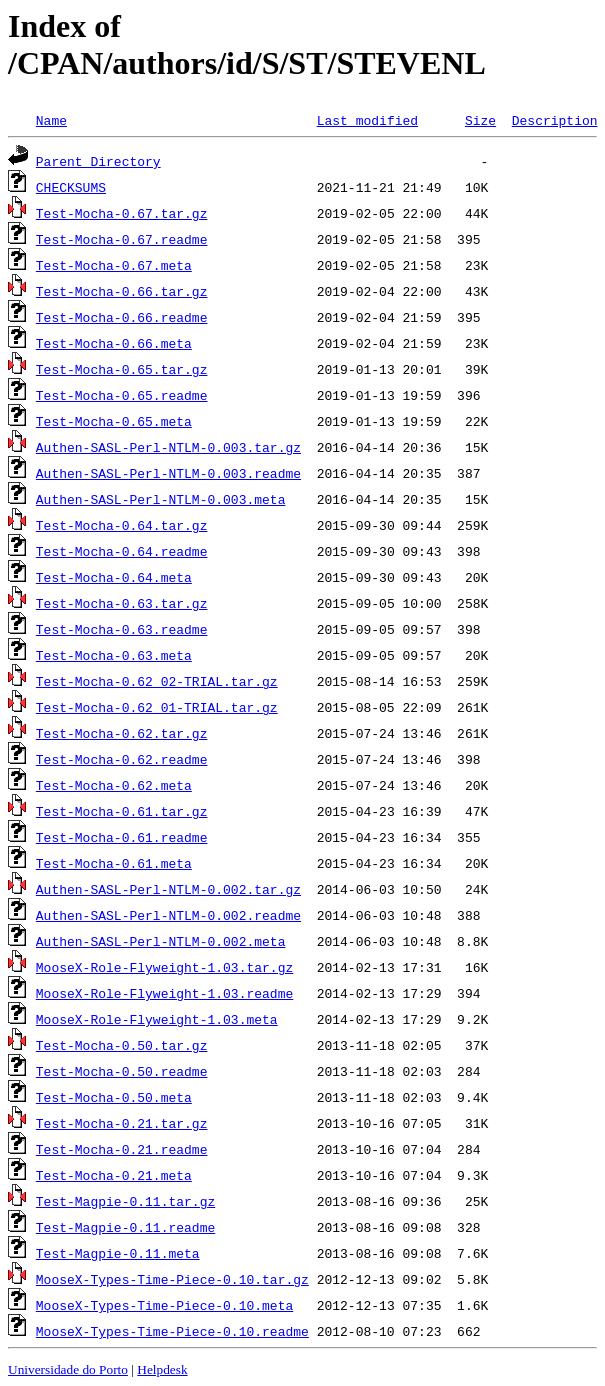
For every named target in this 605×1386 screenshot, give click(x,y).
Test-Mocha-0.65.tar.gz (122, 369)
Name (51, 120)
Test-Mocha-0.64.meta (114, 577)
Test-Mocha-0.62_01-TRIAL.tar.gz (157, 707)
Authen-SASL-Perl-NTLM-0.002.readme (168, 915)
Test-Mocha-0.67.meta (114, 265)
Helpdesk (162, 1369)
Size (480, 120)
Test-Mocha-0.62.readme (122, 759)
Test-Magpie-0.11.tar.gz (125, 1201)
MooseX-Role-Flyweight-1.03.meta (157, 1019)
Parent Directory (98, 161)
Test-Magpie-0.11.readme (125, 1227)
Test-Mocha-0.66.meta (114, 343)
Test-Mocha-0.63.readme (122, 629)
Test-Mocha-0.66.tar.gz (122, 291)
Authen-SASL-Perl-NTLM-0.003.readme (168, 473)
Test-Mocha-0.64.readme (122, 551)
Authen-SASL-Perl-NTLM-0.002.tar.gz (168, 889)
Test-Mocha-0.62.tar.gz (122, 733)
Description (555, 120)
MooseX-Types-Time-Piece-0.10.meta (164, 1305)
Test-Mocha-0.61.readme (122, 837)
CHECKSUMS (71, 187)
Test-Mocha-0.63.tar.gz (122, 603)
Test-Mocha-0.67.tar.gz (122, 213)
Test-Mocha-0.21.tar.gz (122, 1123)
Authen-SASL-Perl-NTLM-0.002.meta (161, 941)
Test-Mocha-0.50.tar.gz (122, 1045)
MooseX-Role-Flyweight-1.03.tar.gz (164, 967)
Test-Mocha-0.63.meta (114, 655)
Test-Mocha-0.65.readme (122, 395)
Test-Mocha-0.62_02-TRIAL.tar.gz (157, 681)
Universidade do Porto (68, 1369)
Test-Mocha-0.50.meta (114, 1097)
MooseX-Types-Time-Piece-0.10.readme (172, 1331)
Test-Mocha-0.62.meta (114, 785)
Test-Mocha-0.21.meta (114, 1175)
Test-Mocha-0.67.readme (122, 239)
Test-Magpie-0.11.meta (118, 1253)
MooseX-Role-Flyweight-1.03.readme (164, 993)
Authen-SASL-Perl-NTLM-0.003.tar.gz (168, 447)
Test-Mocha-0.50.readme (122, 1071)
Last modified (367, 120)
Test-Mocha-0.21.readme (122, 1149)
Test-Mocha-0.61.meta (114, 863)
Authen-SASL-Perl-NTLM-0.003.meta (161, 499)
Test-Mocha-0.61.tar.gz (122, 811)
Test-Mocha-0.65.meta (114, 421)
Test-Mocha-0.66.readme (122, 317)
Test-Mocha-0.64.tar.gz (122, 525)
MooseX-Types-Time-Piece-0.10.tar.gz (172, 1279)
